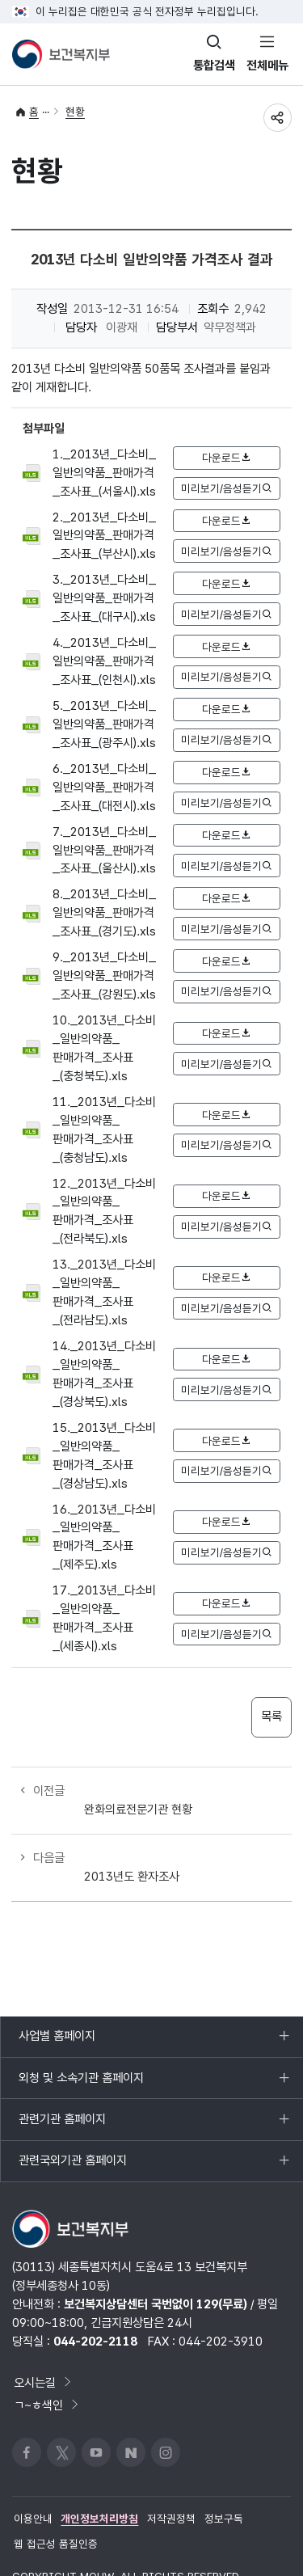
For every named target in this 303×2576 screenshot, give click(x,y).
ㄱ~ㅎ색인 (47, 2369)
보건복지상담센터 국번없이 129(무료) (155, 2268)
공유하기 (277, 118)
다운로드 (226, 458)
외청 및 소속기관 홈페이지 (81, 2048)
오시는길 (44, 2346)
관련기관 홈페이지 (62, 2090)
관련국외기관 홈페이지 (72, 2131)
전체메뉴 (267, 65)
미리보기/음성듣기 (226, 488)
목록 (271, 1717)
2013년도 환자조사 (131, 1839)
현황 (75, 112)
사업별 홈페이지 (56, 2006)
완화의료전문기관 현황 (138, 1790)
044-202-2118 (95, 2305)
